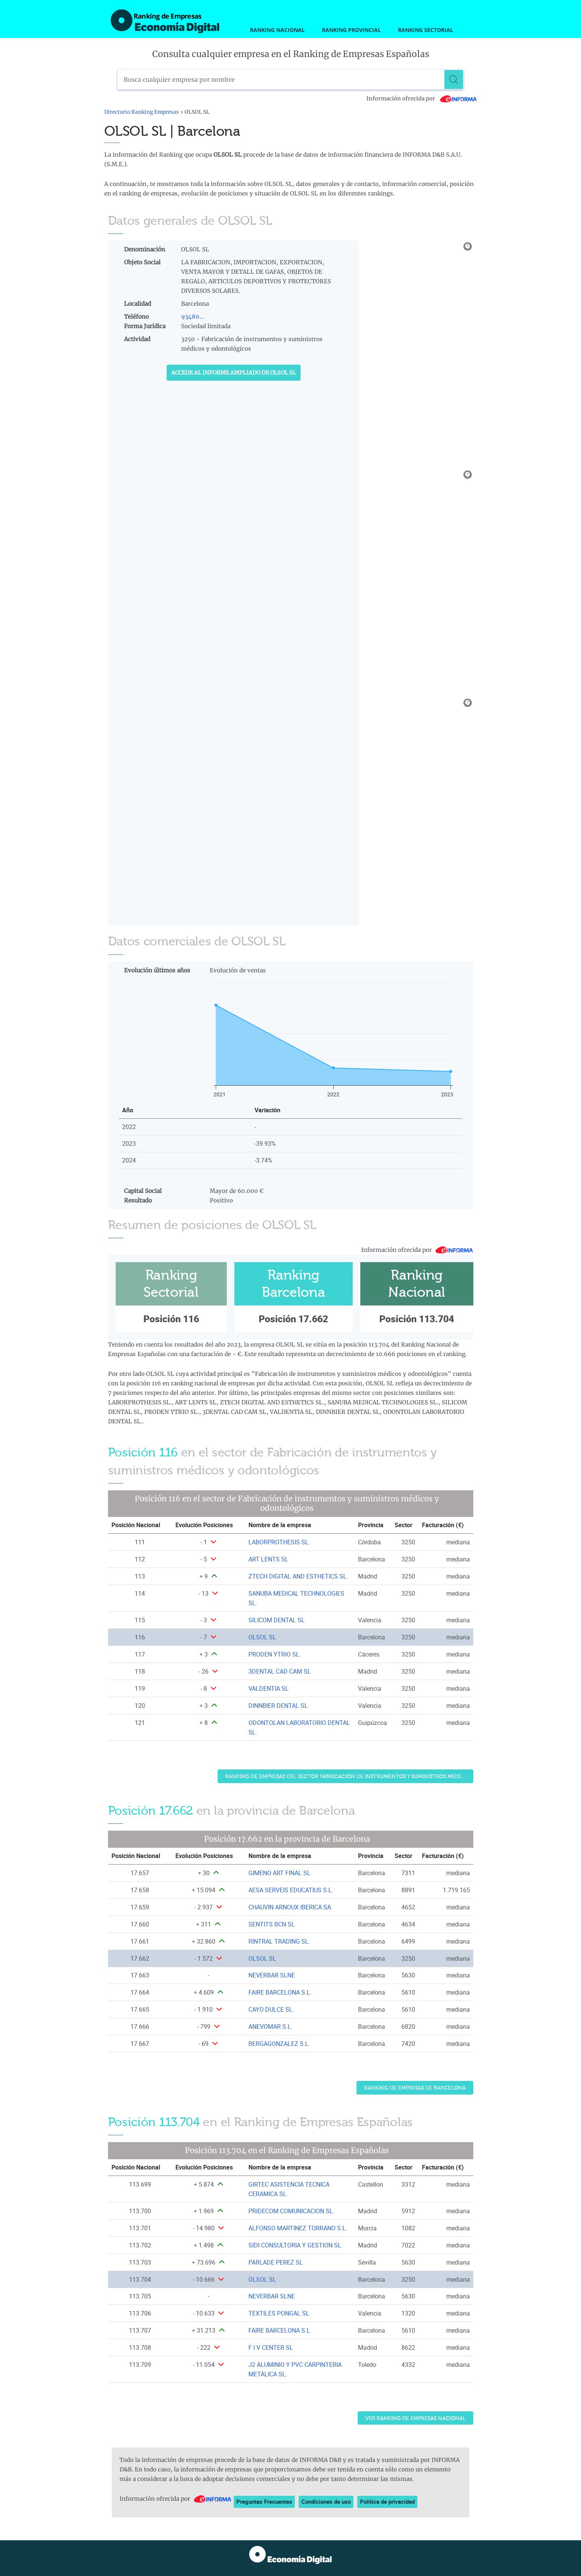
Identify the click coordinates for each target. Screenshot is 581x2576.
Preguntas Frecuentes (264, 2501)
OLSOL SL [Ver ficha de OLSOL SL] (262, 1637)
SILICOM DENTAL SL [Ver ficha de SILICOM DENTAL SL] (276, 1620)
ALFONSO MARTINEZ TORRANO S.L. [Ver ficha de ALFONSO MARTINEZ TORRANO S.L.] (297, 2228)
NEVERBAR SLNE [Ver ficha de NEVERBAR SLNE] (271, 1975)
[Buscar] (453, 79)
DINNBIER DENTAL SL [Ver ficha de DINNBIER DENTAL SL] (278, 1705)
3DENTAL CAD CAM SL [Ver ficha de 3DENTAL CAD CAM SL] (279, 1671)
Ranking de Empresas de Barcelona (415, 2088)
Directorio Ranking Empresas (141, 112)
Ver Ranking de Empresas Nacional (415, 2418)
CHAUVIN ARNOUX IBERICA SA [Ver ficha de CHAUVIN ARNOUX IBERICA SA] (289, 1907)
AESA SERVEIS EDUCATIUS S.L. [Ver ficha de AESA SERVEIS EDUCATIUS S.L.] (290, 1890)
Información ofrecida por (421, 98)
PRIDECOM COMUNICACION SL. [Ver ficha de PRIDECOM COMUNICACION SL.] (291, 2211)
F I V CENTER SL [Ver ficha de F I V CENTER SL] (270, 2347)
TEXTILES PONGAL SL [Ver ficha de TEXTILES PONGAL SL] (278, 2313)
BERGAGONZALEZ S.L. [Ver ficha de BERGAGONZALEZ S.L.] (279, 2043)
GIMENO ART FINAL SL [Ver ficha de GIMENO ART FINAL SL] (279, 1873)
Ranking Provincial (351, 29)
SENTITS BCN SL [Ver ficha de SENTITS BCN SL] (271, 1924)
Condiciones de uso (326, 2501)
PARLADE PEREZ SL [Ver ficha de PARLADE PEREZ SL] (275, 2262)
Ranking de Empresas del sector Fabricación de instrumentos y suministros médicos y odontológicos (349, 1776)
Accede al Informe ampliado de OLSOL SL (233, 372)
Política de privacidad (387, 2501)
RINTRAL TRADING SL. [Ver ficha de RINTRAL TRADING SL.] (279, 1941)
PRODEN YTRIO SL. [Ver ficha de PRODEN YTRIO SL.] (274, 1654)
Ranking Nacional (277, 29)
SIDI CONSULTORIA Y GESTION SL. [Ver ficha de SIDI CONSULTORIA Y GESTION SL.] (295, 2245)
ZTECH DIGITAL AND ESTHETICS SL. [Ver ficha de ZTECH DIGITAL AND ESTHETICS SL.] (298, 1576)
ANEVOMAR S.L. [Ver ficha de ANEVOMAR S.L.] (270, 2026)
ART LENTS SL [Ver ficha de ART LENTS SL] (268, 1559)
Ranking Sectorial (425, 29)
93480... (192, 316)
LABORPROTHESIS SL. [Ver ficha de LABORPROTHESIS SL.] (279, 1542)
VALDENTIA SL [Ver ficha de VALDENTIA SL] (268, 1688)
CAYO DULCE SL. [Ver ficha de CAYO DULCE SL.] (271, 2009)
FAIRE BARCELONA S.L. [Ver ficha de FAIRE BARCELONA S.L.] (280, 1992)
